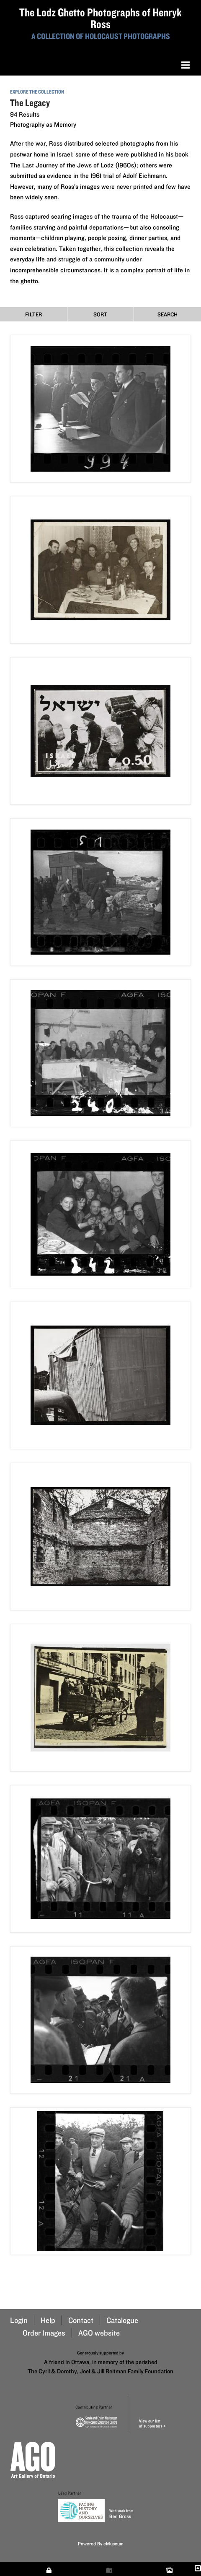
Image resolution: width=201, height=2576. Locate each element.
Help (48, 2320)
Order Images (44, 2333)
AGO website (99, 2333)
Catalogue (122, 2320)
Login (19, 2320)
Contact (80, 2320)
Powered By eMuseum (101, 2543)
